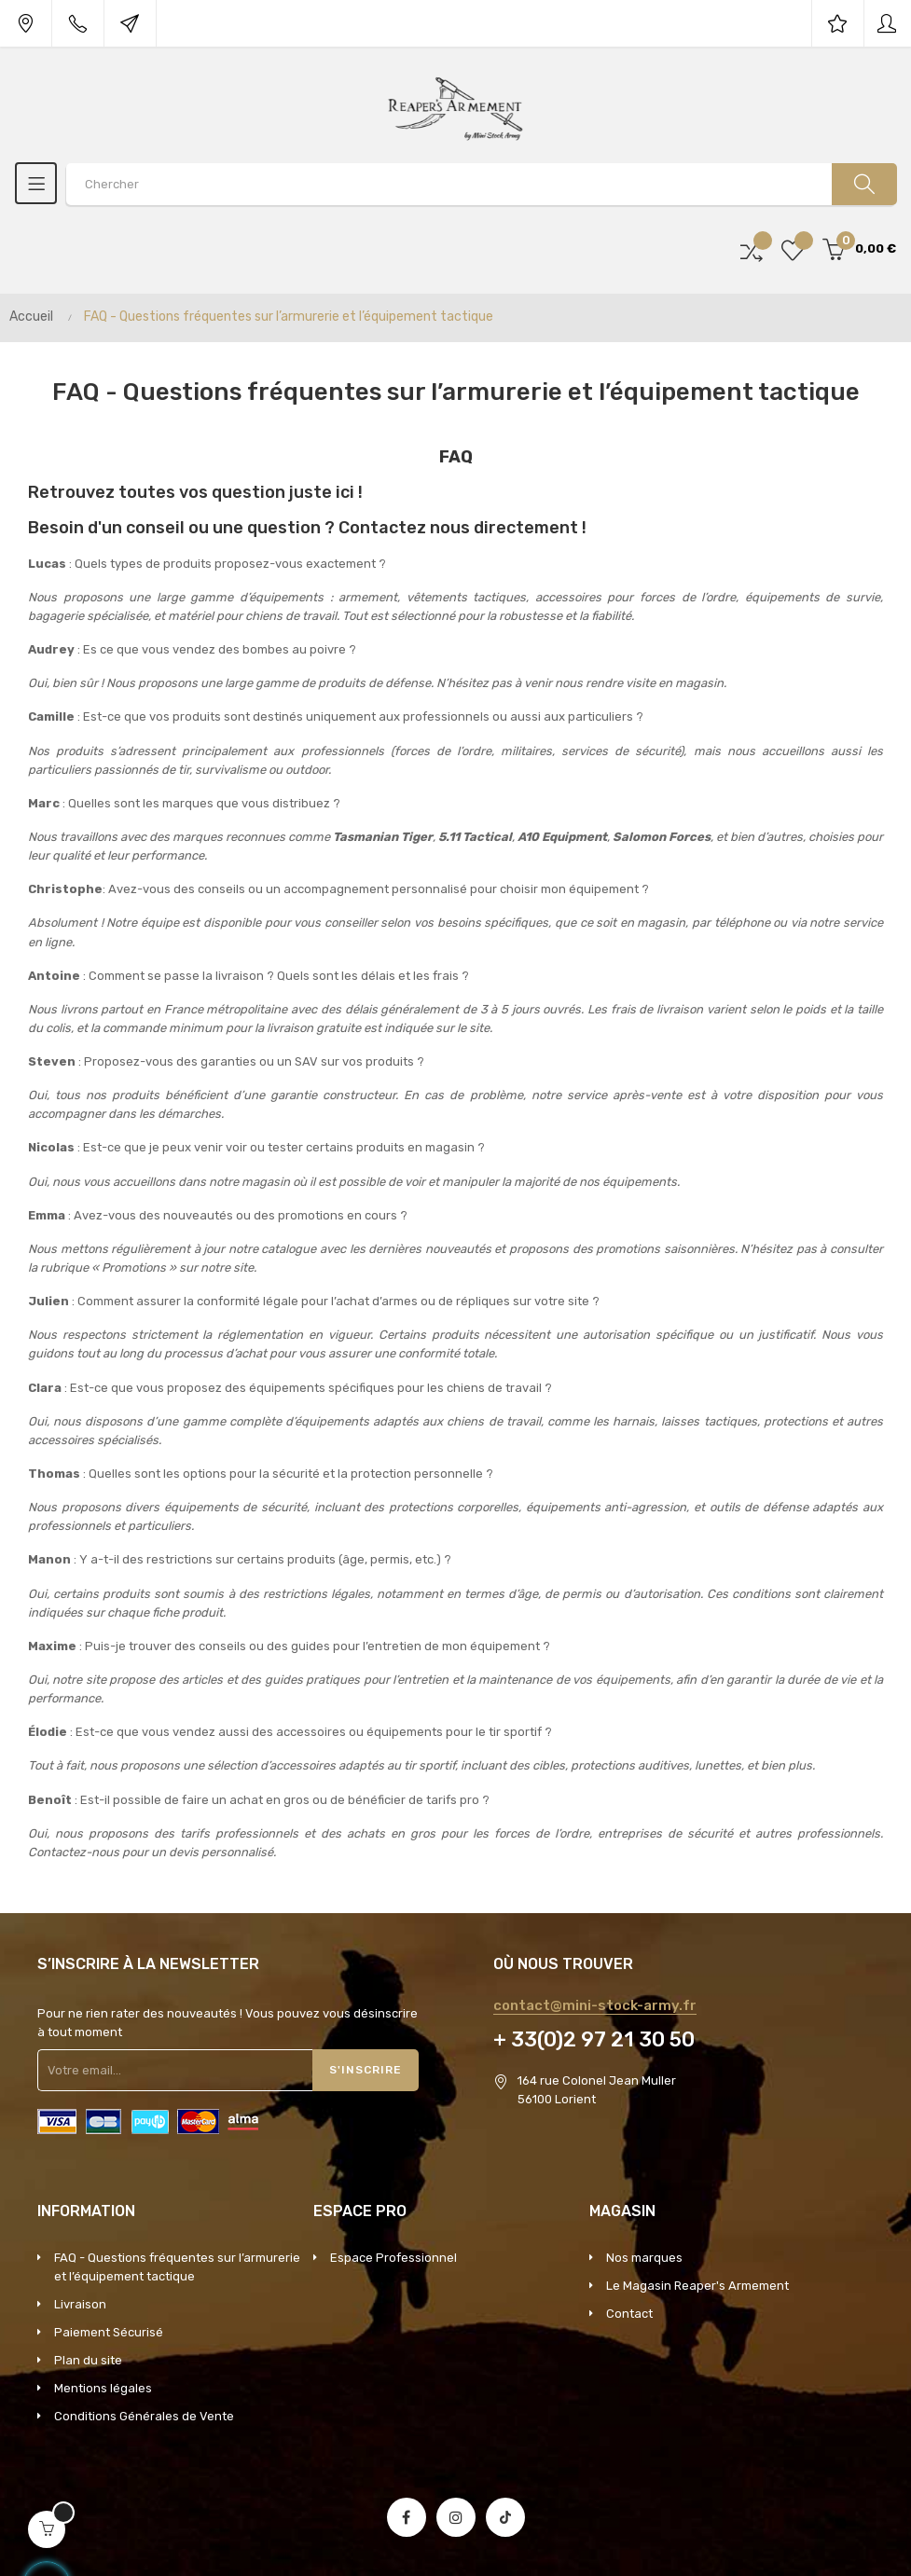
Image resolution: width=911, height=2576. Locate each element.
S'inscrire (365, 2069)
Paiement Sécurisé (108, 2332)
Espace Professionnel (393, 2258)
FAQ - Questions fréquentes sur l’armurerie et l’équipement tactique (177, 2267)
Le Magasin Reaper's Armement (697, 2286)
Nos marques (644, 2258)
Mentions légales (103, 2388)
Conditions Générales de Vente (144, 2416)
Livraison (80, 2304)
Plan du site (88, 2360)
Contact (629, 2314)
